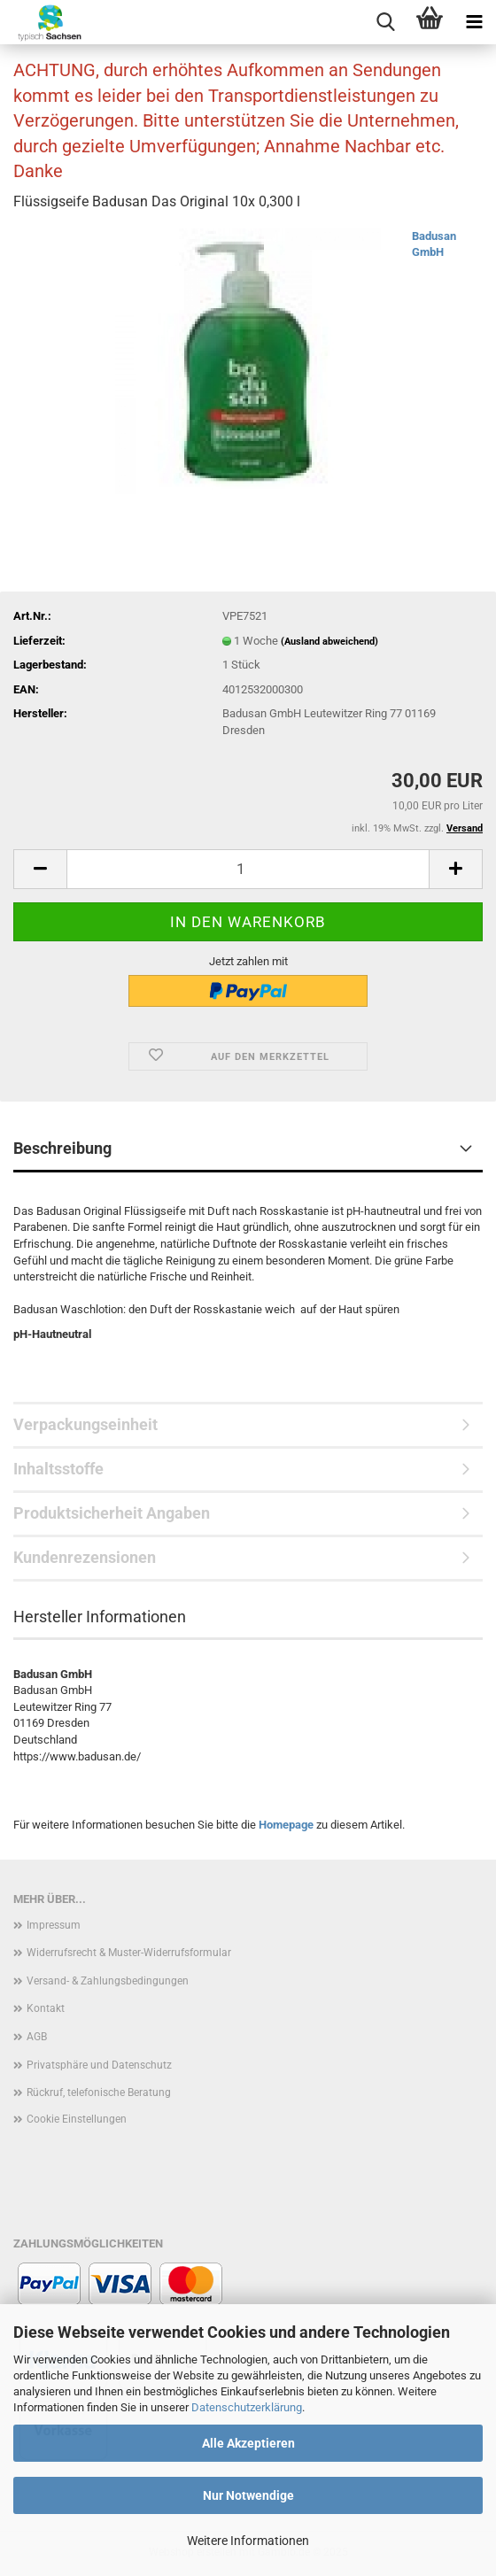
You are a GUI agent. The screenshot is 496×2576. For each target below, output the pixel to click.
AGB (37, 2037)
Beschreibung (62, 1148)
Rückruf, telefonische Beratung (99, 2092)
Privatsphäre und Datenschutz (99, 2065)
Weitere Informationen (248, 2540)
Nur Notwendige (248, 2495)
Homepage (286, 1824)
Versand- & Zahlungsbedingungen (108, 1981)
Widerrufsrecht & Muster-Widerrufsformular (129, 1952)
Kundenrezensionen (84, 1557)
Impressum (54, 1925)
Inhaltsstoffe (58, 1468)
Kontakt (46, 2008)
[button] (39, 869)
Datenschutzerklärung (246, 2407)
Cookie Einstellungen (77, 2119)
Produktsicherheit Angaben (111, 1513)
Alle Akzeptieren (248, 2443)
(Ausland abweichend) (329, 641)
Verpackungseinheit (85, 1424)
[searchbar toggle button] (385, 22)
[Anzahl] (248, 869)
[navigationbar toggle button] (474, 22)
